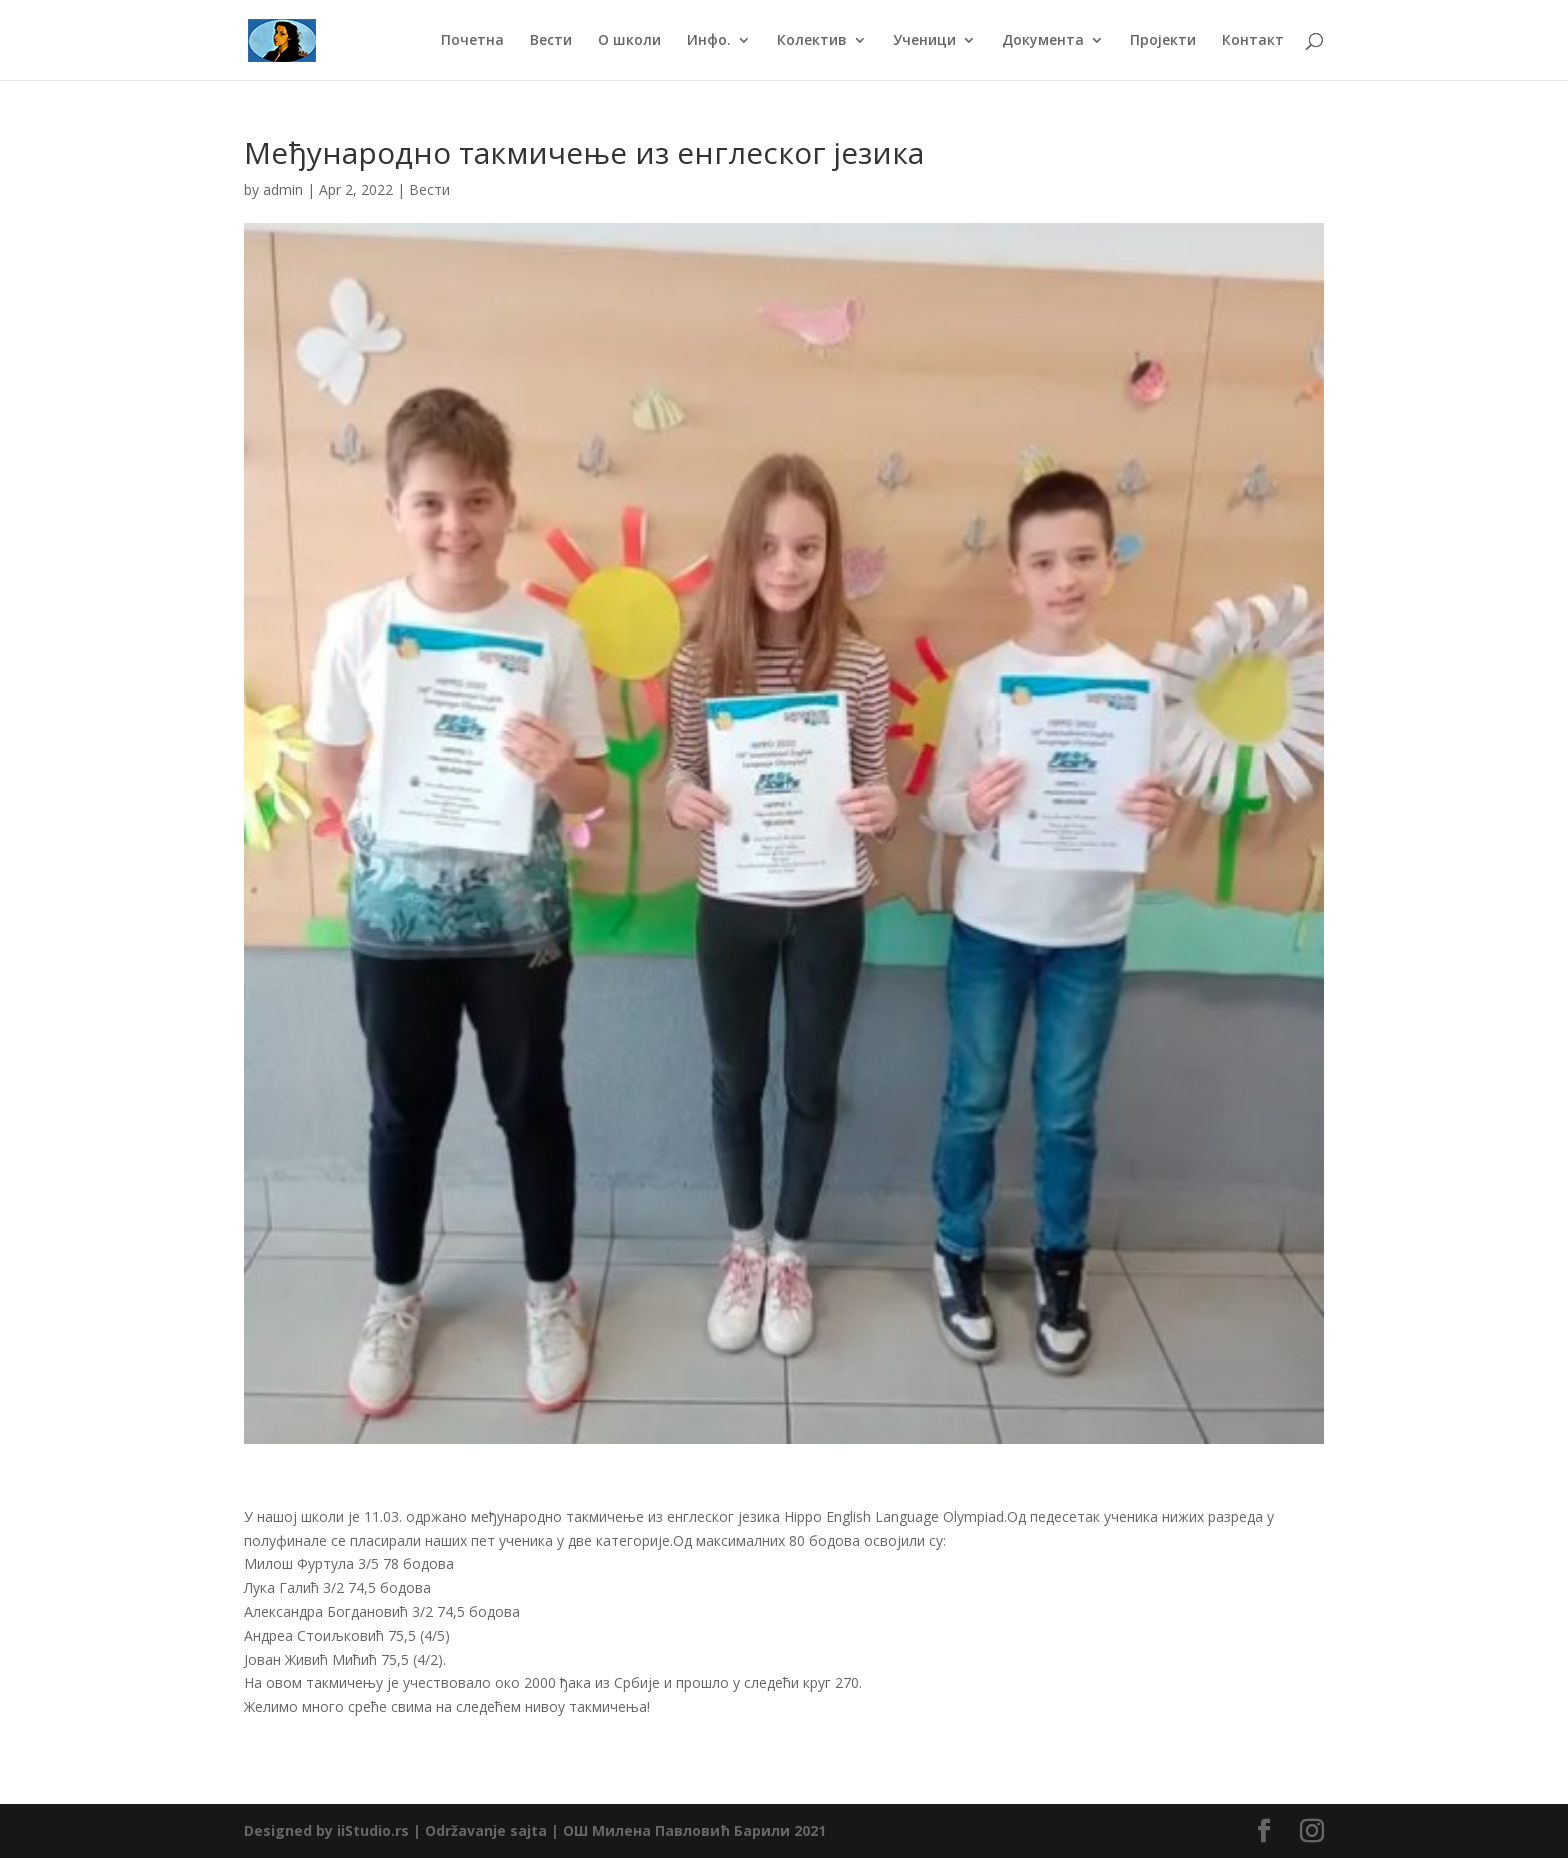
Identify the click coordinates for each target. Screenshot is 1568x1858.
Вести (551, 41)
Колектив (812, 41)
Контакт (1253, 41)
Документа (1043, 41)
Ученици (924, 41)
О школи (629, 41)
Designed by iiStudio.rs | (334, 1830)
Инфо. (709, 41)
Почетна (472, 41)
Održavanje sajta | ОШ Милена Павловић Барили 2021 (625, 1830)
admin (283, 189)
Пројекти (1163, 41)
